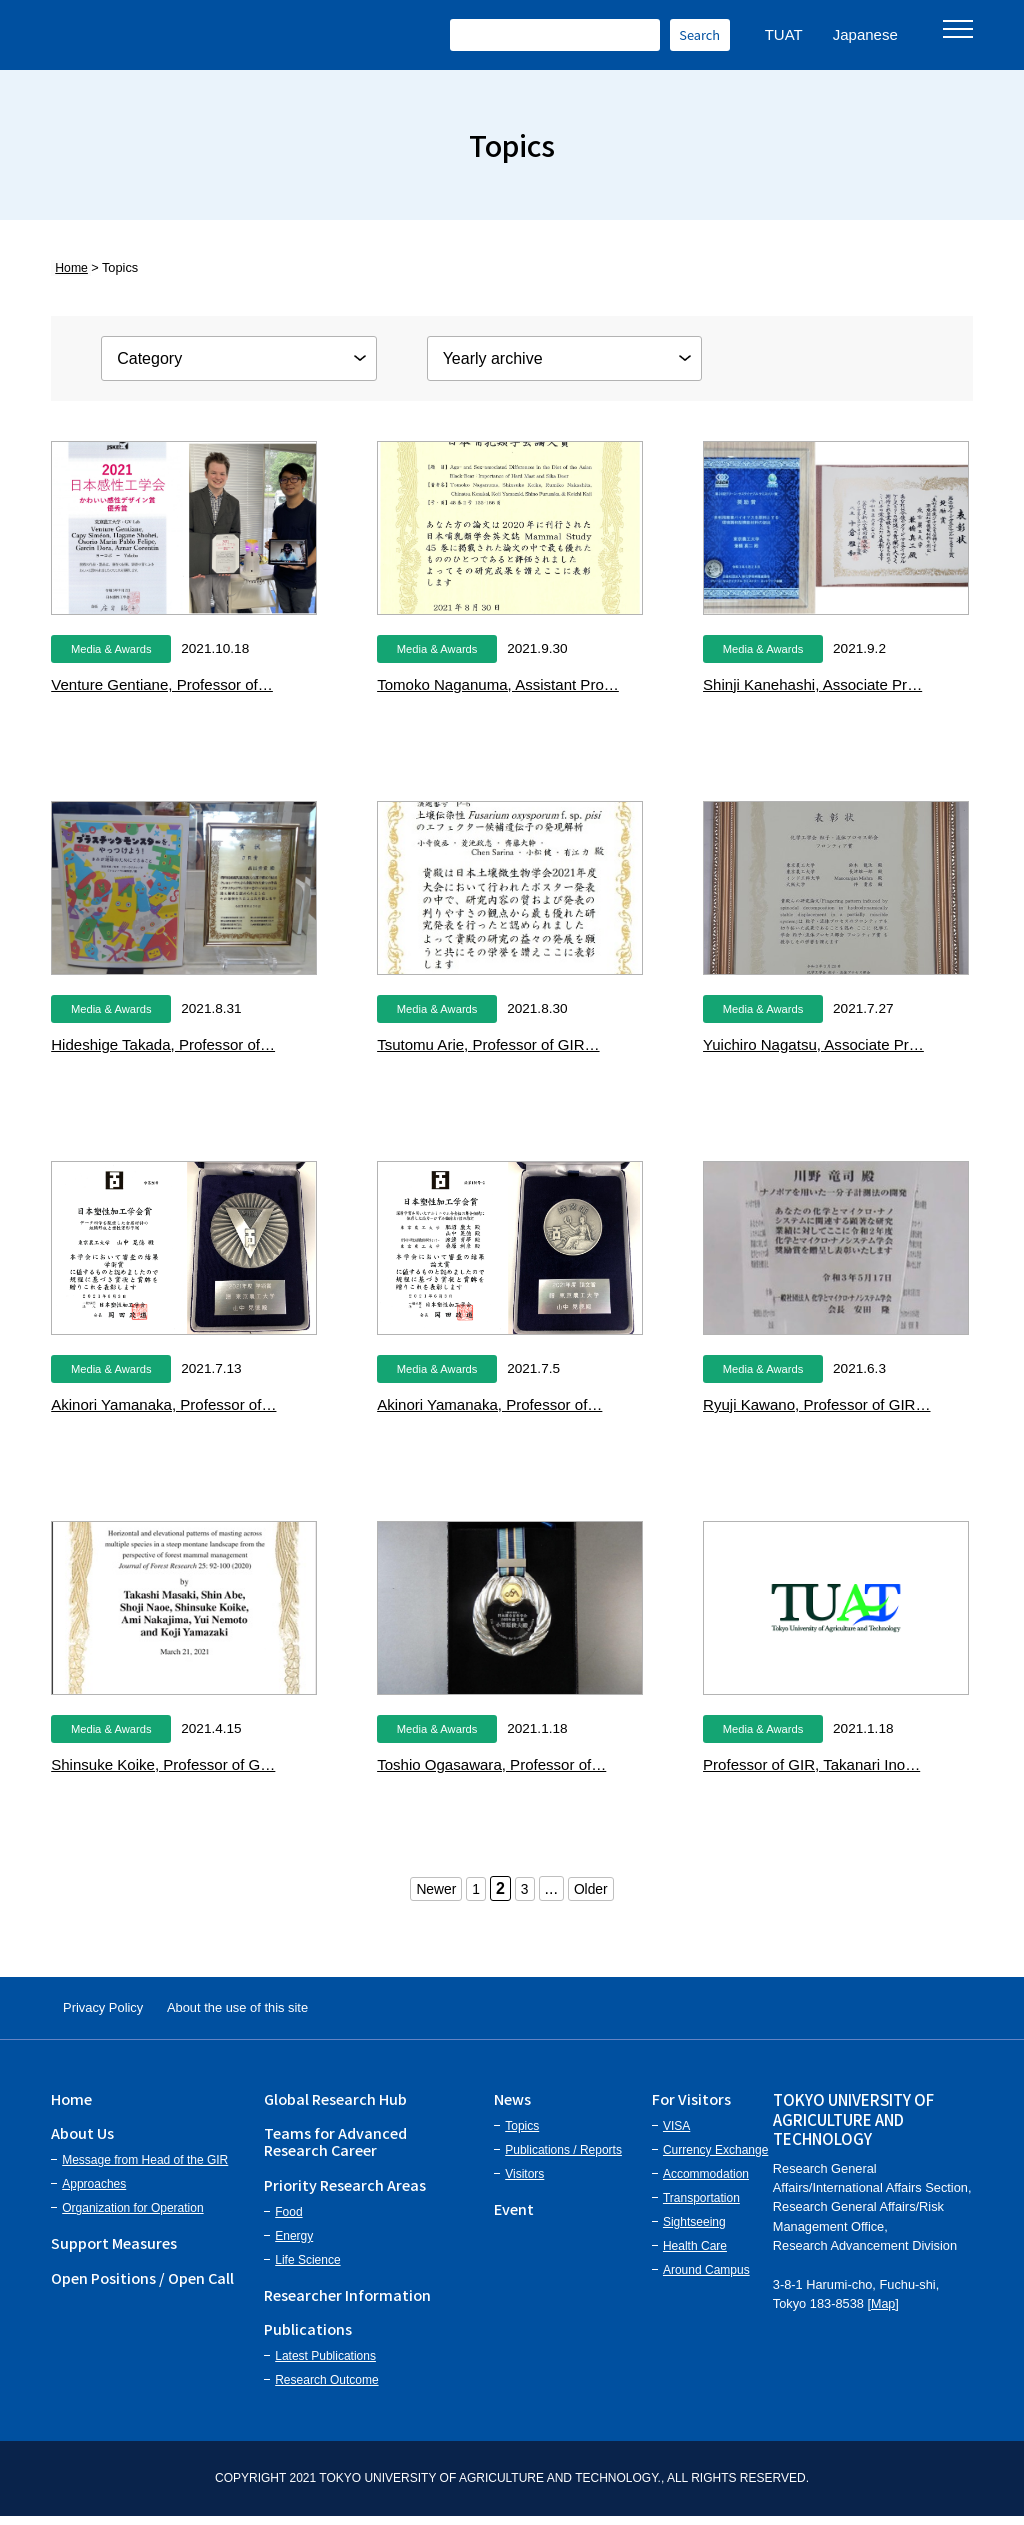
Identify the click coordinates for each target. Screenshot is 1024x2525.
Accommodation (706, 2182)
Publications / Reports (563, 2158)
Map (883, 2311)
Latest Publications (325, 2365)
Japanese (865, 34)
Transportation (701, 2206)
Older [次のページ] (595, 1888)
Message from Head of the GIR (145, 2169)
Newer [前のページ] (432, 1888)
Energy (294, 2244)
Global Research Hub (335, 2106)
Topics (522, 2134)
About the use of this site (287, 2011)
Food (288, 2220)
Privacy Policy (117, 2011)
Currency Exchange (715, 2158)
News (512, 2106)
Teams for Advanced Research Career (335, 2149)
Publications (308, 2336)
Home (68, 267)
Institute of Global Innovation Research (240, 35)
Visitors (524, 2182)
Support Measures (114, 2251)
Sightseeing (694, 2230)
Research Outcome (326, 2389)
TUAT (784, 34)
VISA (676, 2134)
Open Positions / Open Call (142, 2285)
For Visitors (691, 2106)
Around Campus (706, 2278)
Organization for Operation (132, 2217)
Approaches (94, 2193)
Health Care (695, 2254)
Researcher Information (347, 2302)
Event (514, 2216)
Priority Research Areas (345, 2192)
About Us (82, 2140)
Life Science (307, 2268)
